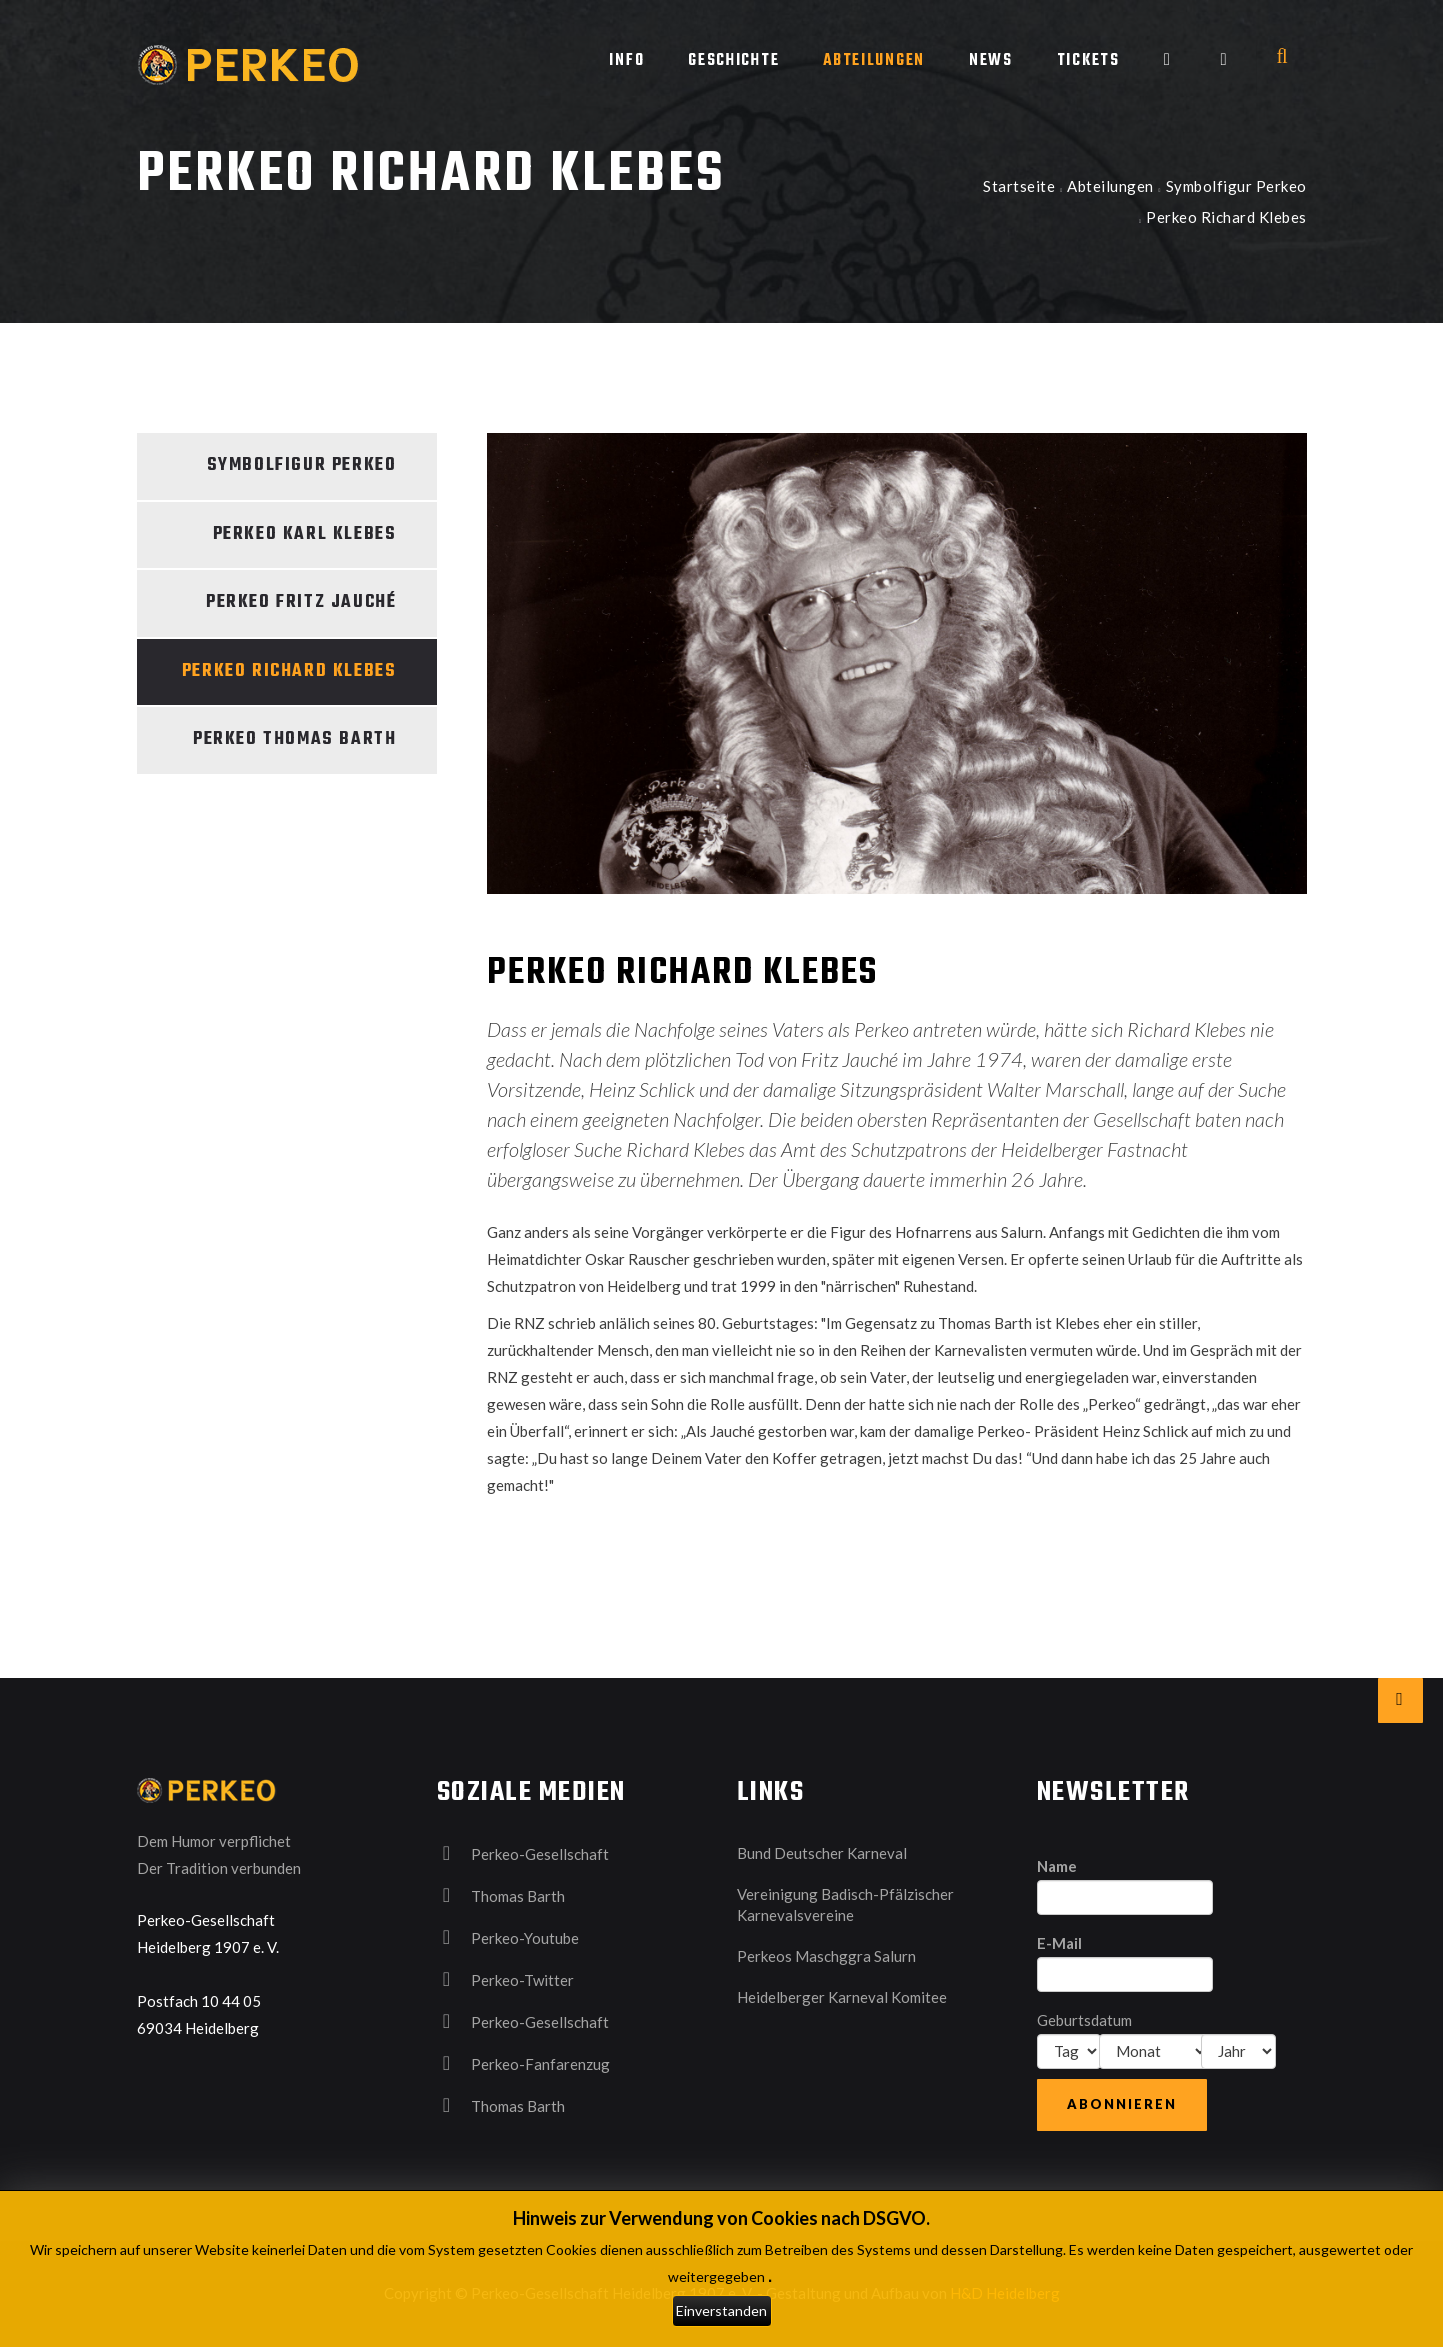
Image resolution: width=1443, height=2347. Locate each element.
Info (626, 61)
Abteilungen (874, 61)
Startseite (1019, 186)
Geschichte (733, 61)
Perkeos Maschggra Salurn (826, 1956)
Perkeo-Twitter (505, 1979)
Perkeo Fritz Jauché (301, 602)
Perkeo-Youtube (508, 1937)
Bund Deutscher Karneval (822, 1853)
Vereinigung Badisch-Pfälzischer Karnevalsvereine (845, 1904)
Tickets (1088, 61)
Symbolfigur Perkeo (1236, 186)
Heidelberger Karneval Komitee (842, 1997)
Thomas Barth (501, 1895)
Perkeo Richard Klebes (289, 671)
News (991, 61)
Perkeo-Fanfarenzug (523, 2063)
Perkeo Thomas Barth (294, 739)
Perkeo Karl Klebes (305, 534)
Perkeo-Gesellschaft (523, 1853)
